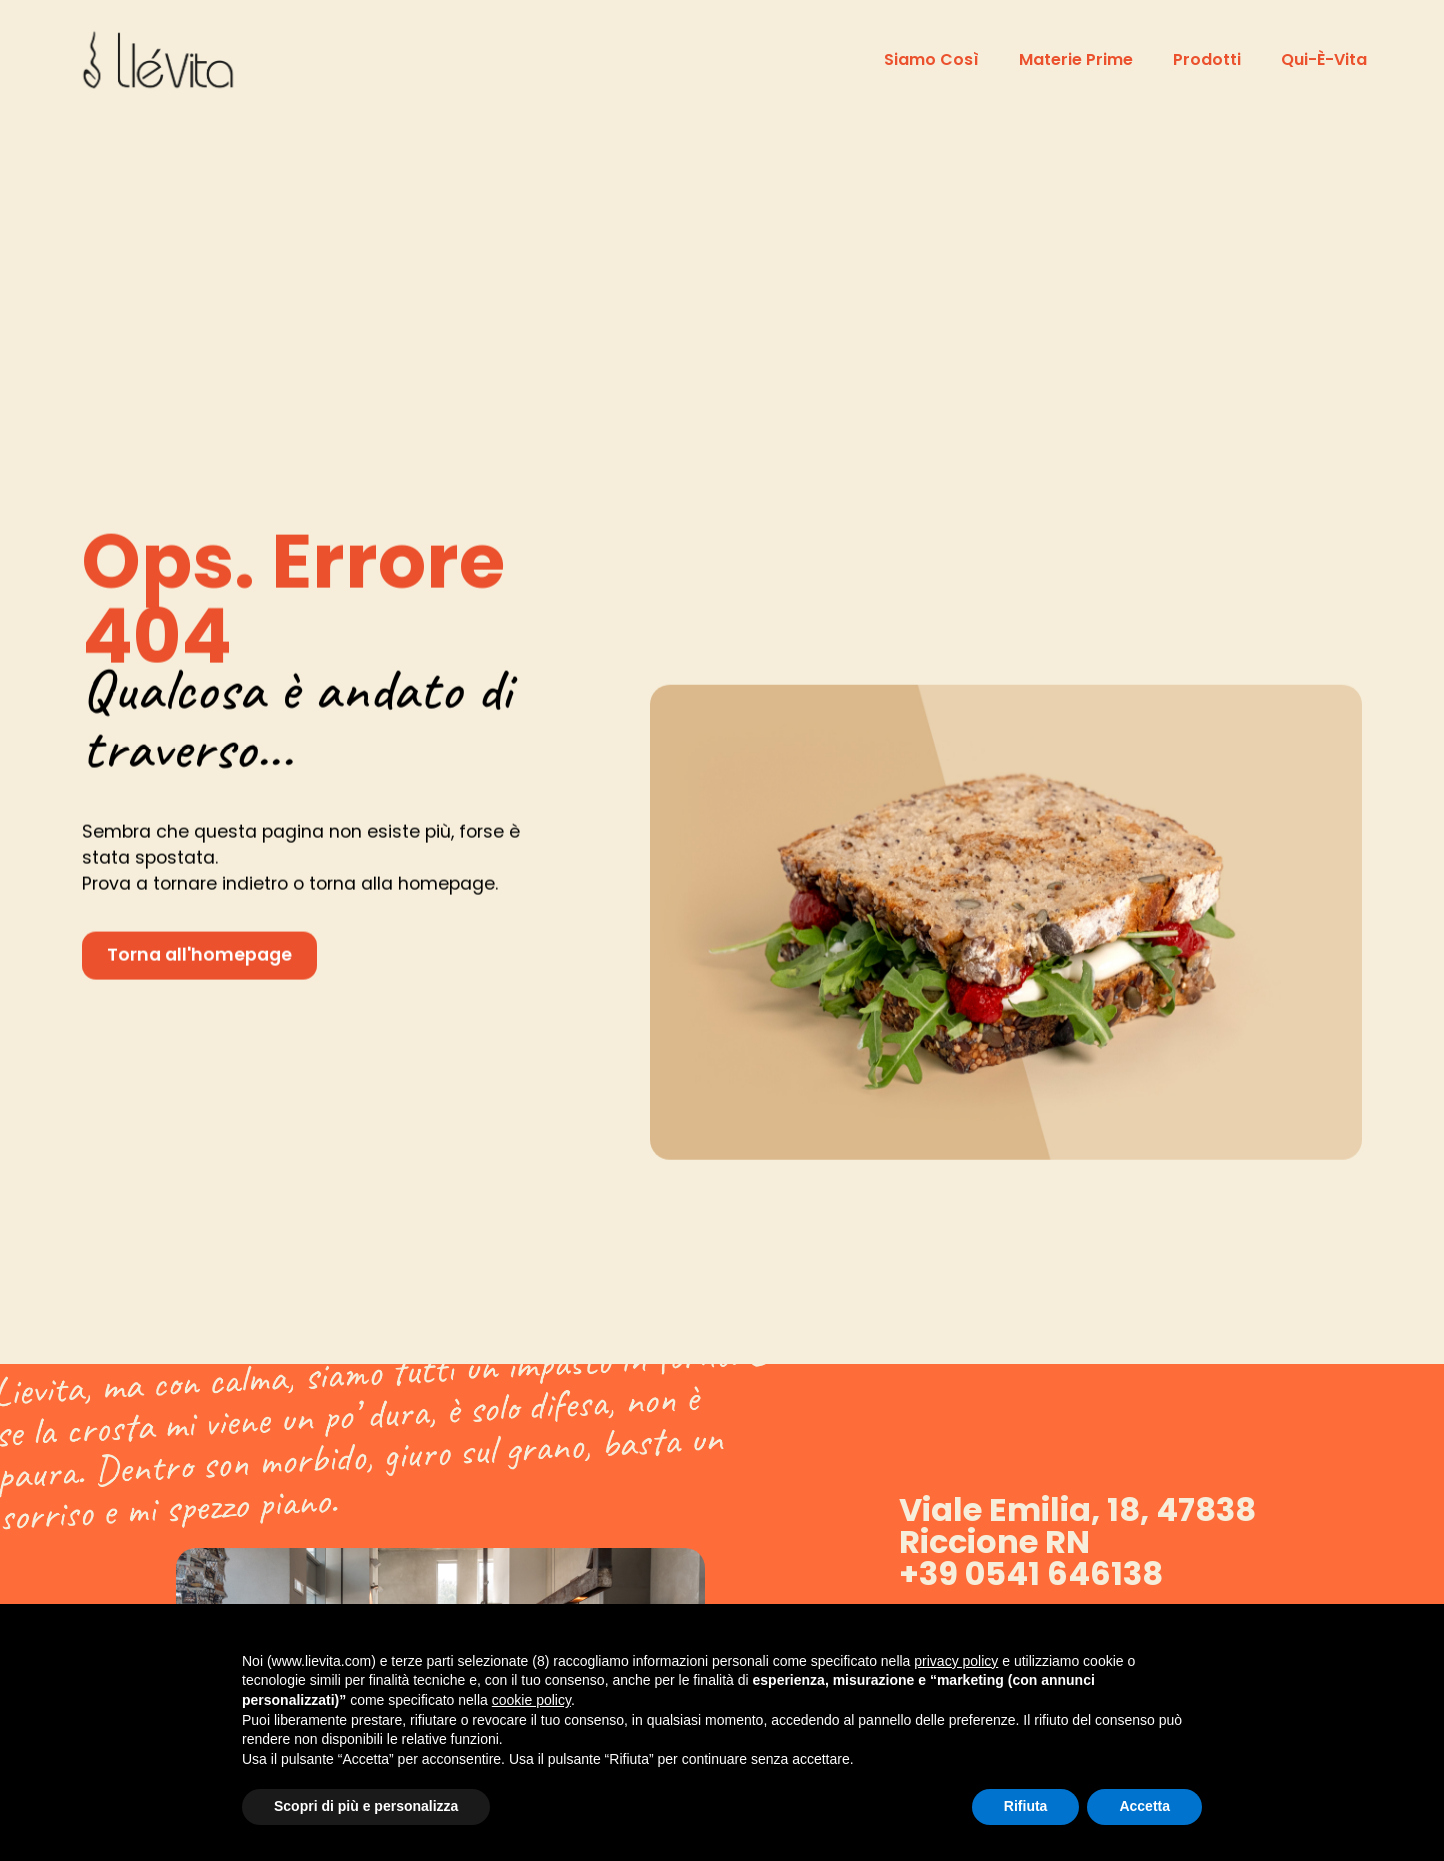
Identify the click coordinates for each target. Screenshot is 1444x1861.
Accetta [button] (1144, 1806)
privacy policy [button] (956, 1661)
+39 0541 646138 (1031, 1573)
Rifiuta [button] (1026, 1806)
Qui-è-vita (1324, 59)
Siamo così (931, 59)
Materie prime (1076, 59)
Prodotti (1207, 59)
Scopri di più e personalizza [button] (366, 1806)
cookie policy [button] (531, 1700)
